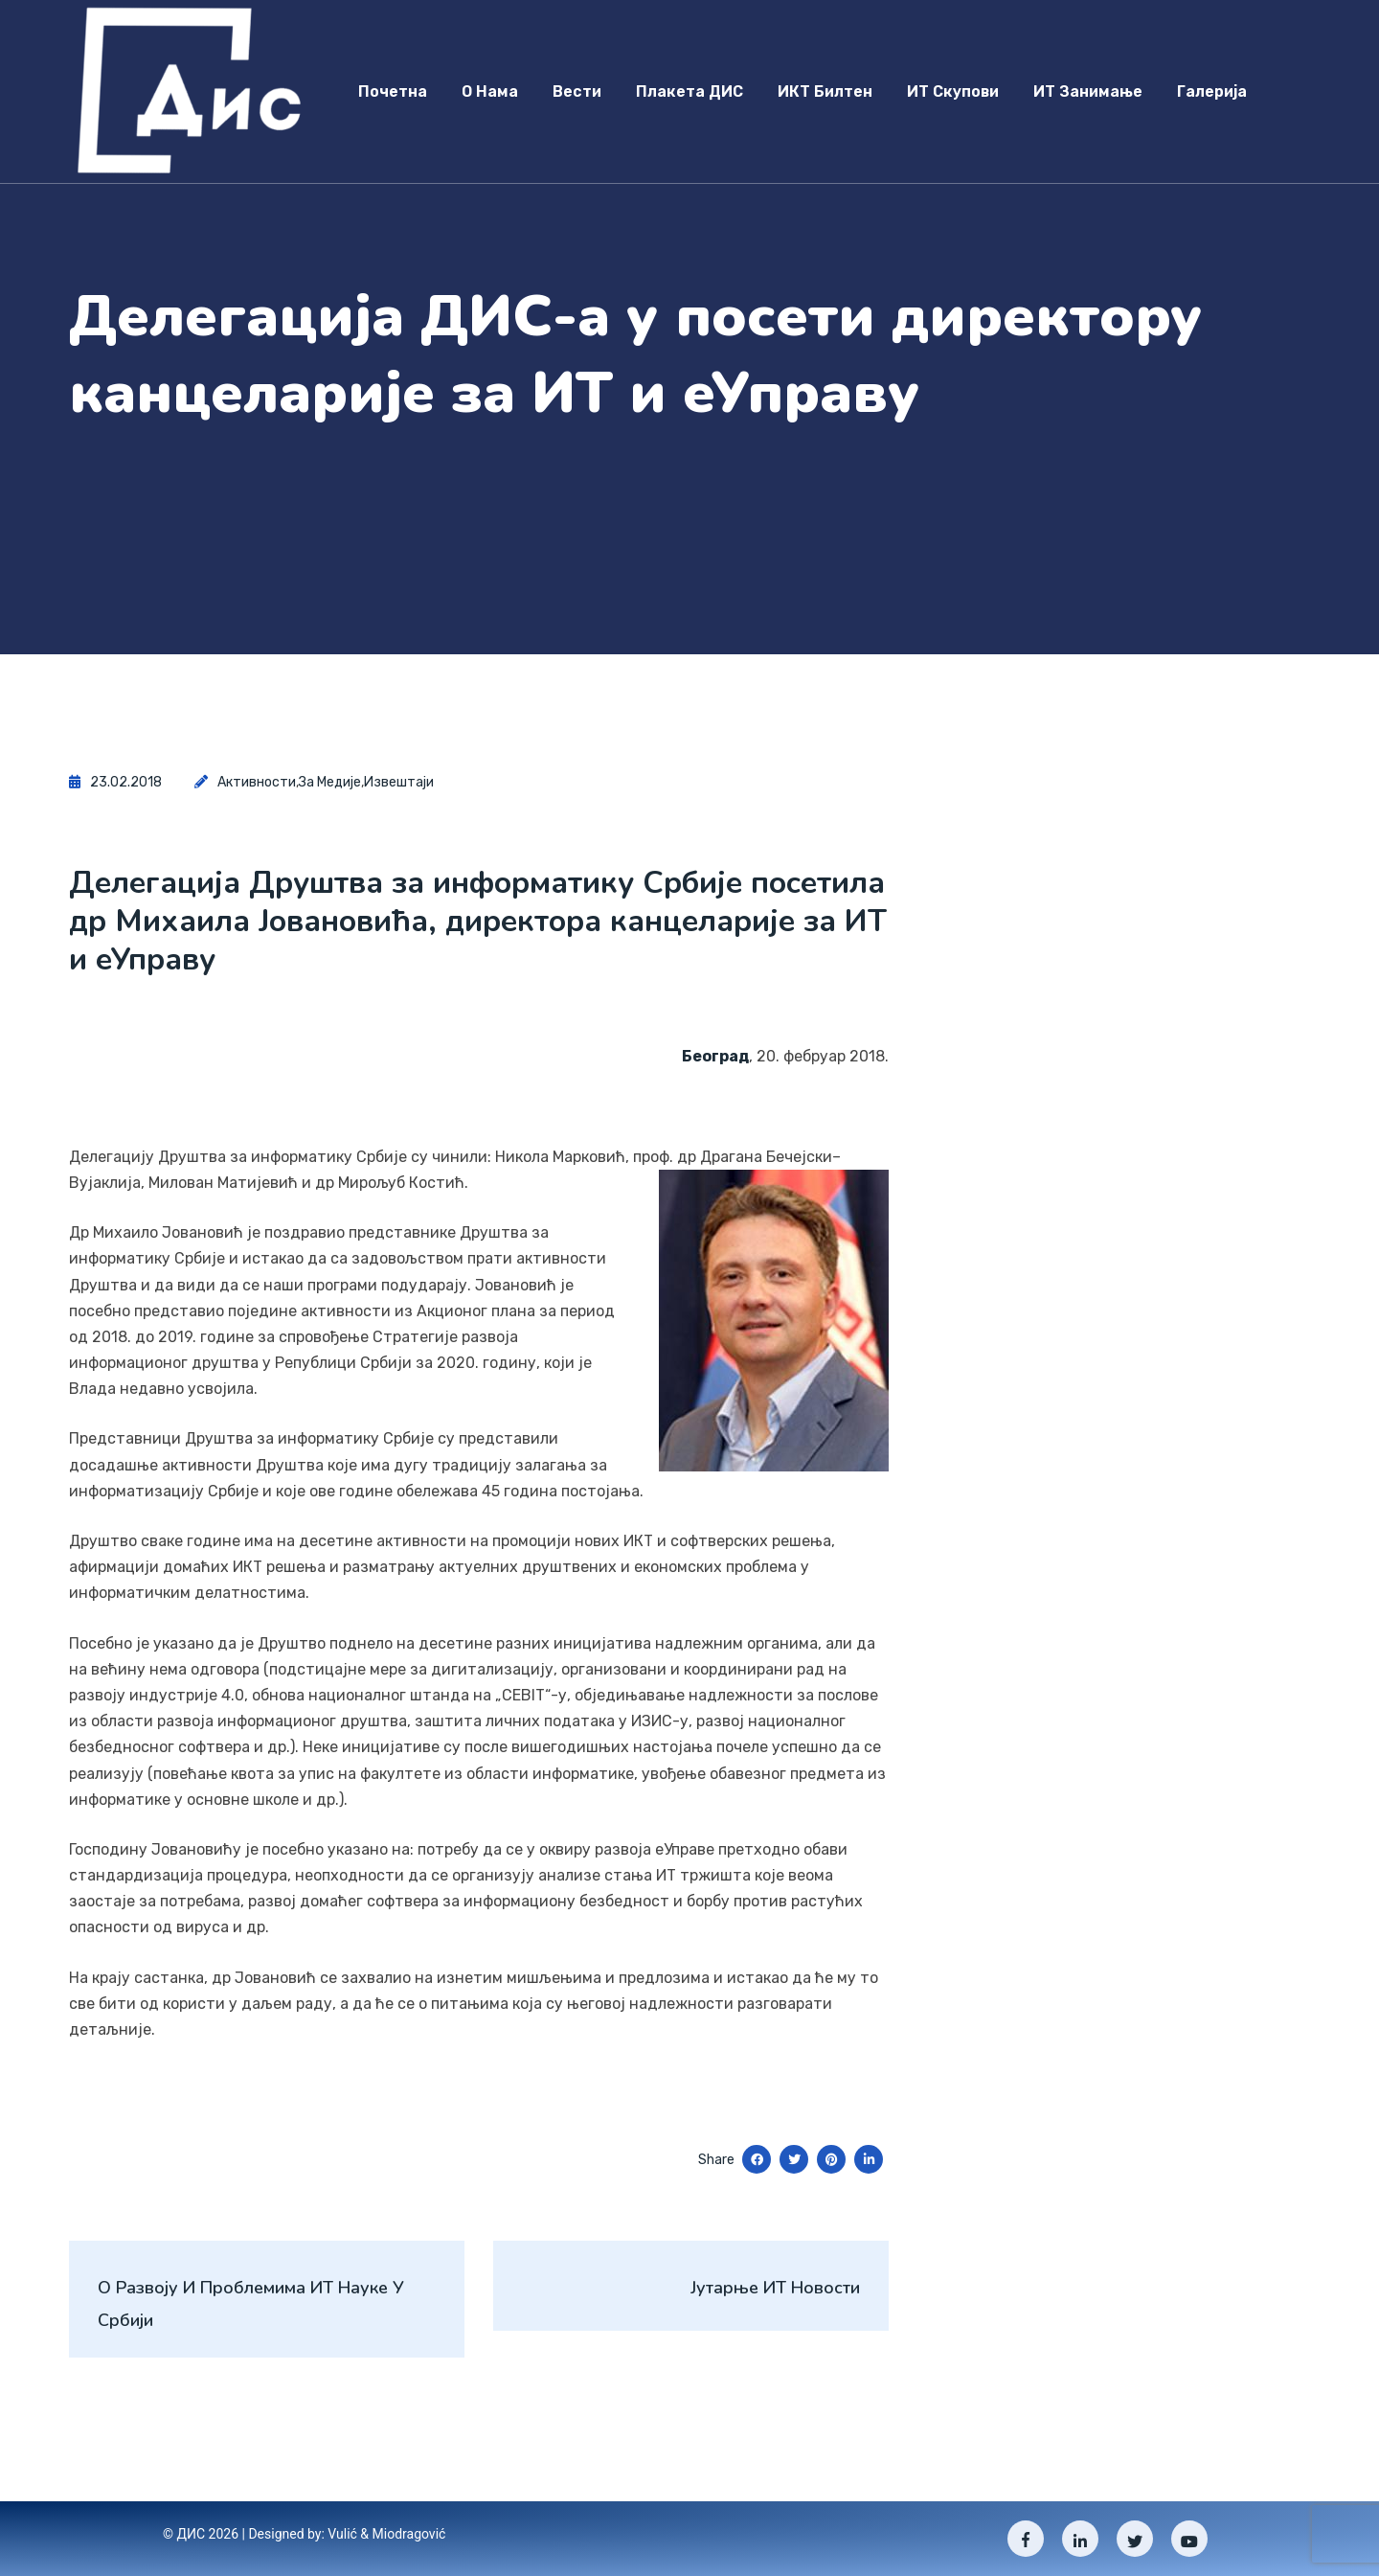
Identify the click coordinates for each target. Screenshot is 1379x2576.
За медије (330, 782)
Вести (577, 91)
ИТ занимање (1087, 91)
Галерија (1212, 91)
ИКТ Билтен (825, 91)
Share (716, 2160)
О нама (490, 91)
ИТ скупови (953, 91)
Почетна (392, 91)
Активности (256, 782)
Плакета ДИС (689, 91)
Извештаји (399, 782)
